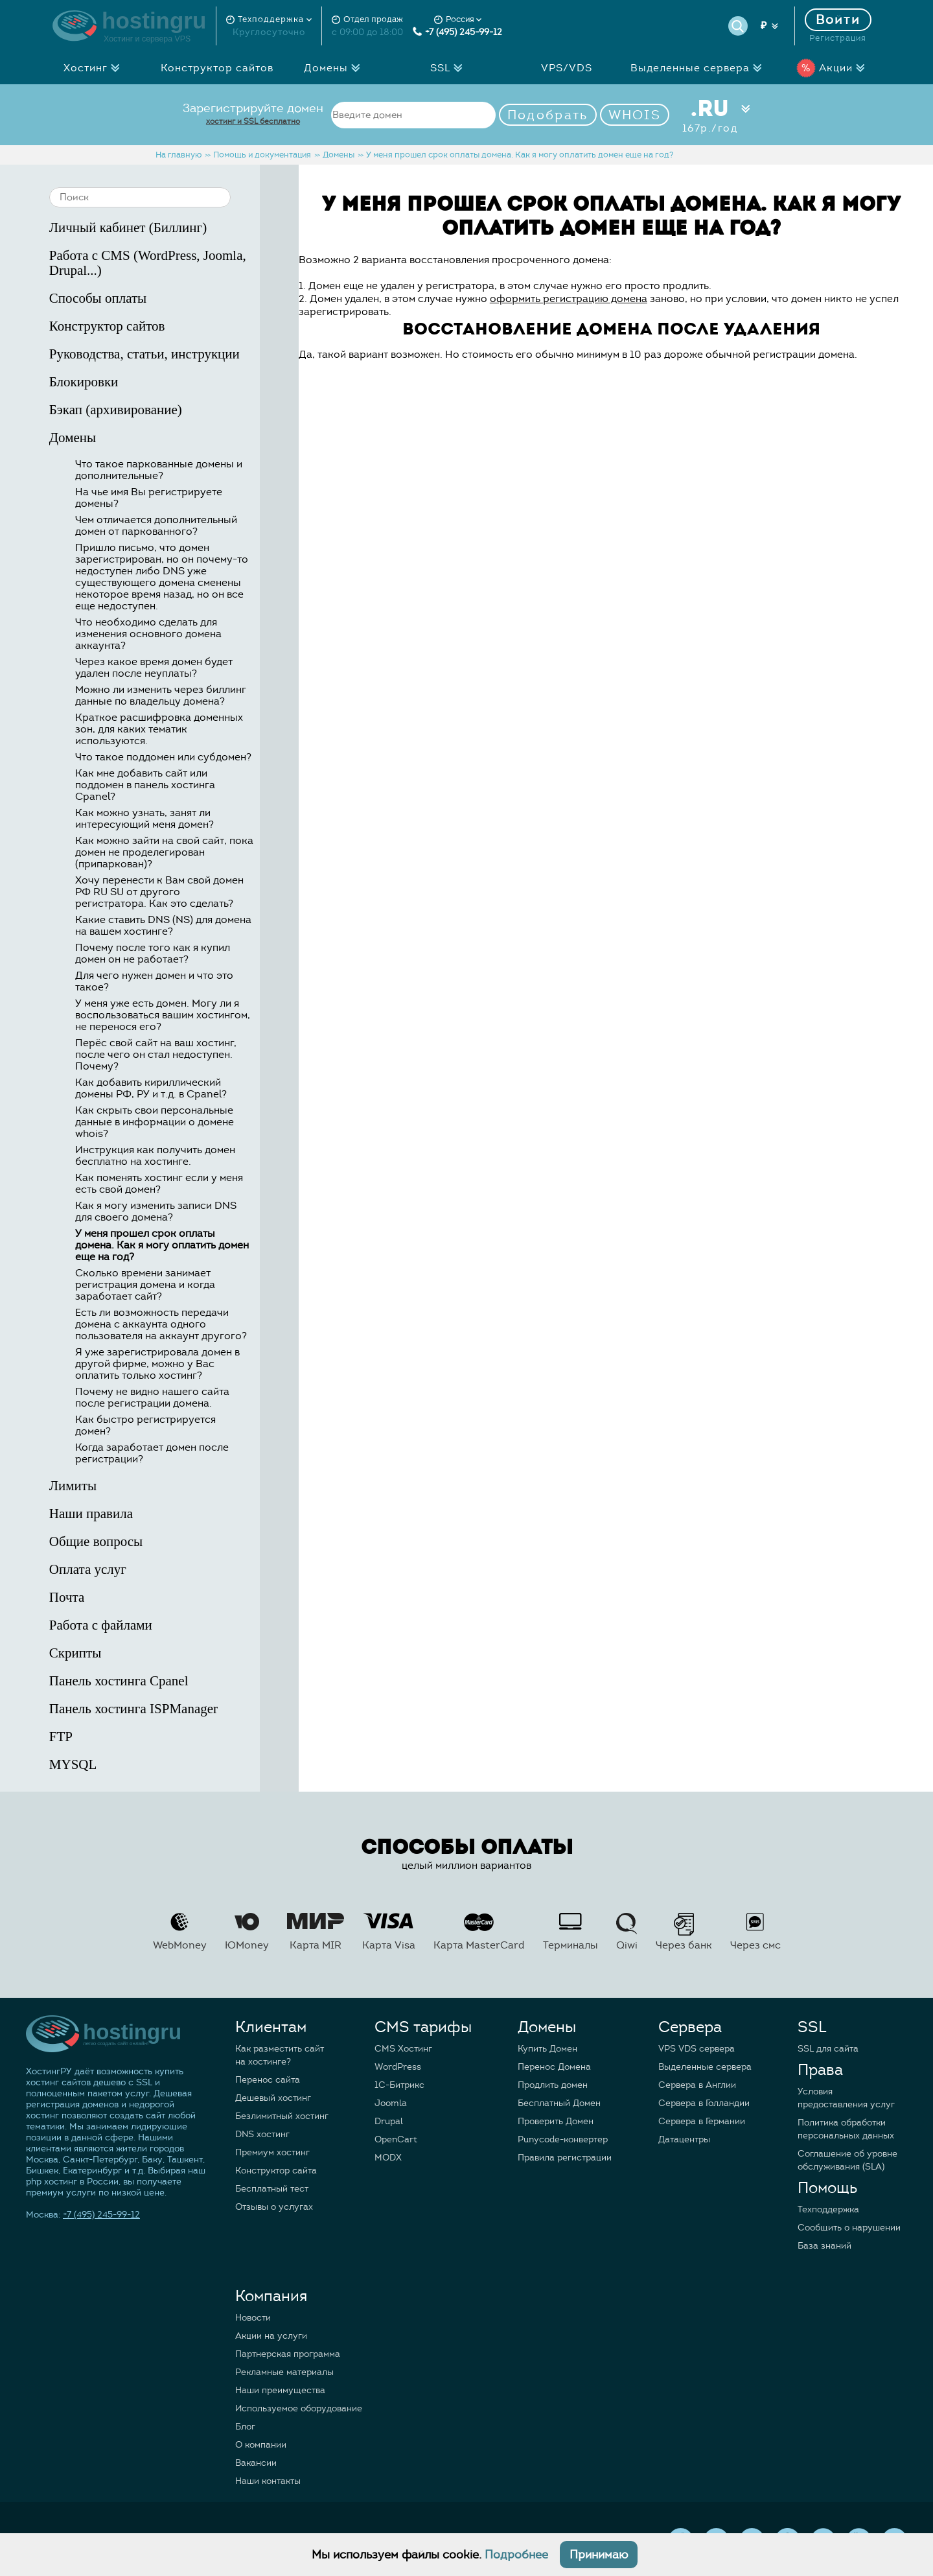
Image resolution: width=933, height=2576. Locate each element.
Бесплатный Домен (559, 2103)
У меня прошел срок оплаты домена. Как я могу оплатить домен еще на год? (162, 1245)
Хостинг (95, 68)
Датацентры (684, 2139)
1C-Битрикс (399, 2084)
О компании (260, 2444)
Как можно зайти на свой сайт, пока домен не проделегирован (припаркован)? (164, 852)
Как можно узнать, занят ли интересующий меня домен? (144, 818)
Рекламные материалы (284, 2372)
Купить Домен (547, 2048)
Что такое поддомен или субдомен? (163, 757)
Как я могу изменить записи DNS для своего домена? (155, 1211)
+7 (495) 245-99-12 (457, 32)
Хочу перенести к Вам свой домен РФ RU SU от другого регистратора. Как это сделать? (159, 891)
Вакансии (256, 2462)
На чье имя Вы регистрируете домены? (148, 497)
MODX (388, 2157)
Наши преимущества (280, 2390)
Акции (834, 68)
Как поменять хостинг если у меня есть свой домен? (159, 1183)
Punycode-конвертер (563, 2139)
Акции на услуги (271, 2335)
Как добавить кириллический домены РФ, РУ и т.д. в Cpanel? (151, 1088)
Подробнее (516, 2554)
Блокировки (167, 382)
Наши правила (167, 1513)
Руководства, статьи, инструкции (167, 354)
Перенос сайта (267, 2079)
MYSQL (167, 1764)
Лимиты (167, 1486)
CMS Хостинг (403, 2048)
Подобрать (547, 115)
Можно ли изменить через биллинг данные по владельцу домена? (160, 695)
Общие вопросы (167, 1541)
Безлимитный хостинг (281, 2116)
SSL (450, 68)
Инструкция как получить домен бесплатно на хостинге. (155, 1155)
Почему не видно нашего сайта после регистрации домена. (152, 1397)
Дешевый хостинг (273, 2097)
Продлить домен (553, 2084)
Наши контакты (268, 2481)
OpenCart (395, 2139)
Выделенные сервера (699, 68)
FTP (167, 1736)
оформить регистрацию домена (568, 298)
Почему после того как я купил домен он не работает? (152, 953)
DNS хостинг (262, 2134)
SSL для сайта (828, 2048)
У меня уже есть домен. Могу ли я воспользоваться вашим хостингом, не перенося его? (162, 1015)
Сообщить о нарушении (849, 2227)
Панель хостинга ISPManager (167, 1709)
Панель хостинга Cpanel (167, 1681)
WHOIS (635, 115)
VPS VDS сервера (696, 2048)
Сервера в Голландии (704, 2103)
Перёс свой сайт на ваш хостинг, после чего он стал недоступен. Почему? (155, 1054)
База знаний (824, 2245)
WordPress (397, 2066)
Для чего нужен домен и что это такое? (154, 981)
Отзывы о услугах (274, 2206)
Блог (245, 2426)
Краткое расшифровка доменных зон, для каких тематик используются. (159, 729)
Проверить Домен (555, 2121)
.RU (709, 115)
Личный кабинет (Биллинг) (167, 227)
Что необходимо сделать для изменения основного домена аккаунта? (148, 633)
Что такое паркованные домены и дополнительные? (158, 470)
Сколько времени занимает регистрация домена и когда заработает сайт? (145, 1284)
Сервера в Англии (697, 2084)
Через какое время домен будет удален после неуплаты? (154, 667)
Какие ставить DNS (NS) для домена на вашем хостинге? (163, 925)
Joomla (390, 2103)
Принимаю (599, 2554)
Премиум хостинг (272, 2152)
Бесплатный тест (271, 2188)
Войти (838, 20)
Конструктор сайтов (217, 68)
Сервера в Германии (701, 2121)
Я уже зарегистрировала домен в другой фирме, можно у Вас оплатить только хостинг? (157, 1363)
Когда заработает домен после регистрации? (152, 1453)
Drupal (388, 2121)
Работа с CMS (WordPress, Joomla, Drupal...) (167, 263)
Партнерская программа (287, 2353)
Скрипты (167, 1653)
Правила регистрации (565, 2157)
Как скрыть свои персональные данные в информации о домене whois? (154, 1122)
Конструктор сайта (276, 2170)
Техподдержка (828, 2209)
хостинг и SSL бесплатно (253, 121)
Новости (253, 2317)
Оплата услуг (167, 1569)
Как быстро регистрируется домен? (145, 1425)
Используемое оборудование (298, 2408)
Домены (335, 68)
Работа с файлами (167, 1625)
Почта (167, 1597)
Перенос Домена (554, 2066)
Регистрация (837, 38)
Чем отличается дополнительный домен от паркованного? (156, 525)
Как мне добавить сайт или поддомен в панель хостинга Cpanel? (145, 784)
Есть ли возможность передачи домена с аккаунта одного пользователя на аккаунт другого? (161, 1324)
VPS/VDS (566, 68)
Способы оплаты (167, 298)
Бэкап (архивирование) (167, 410)
